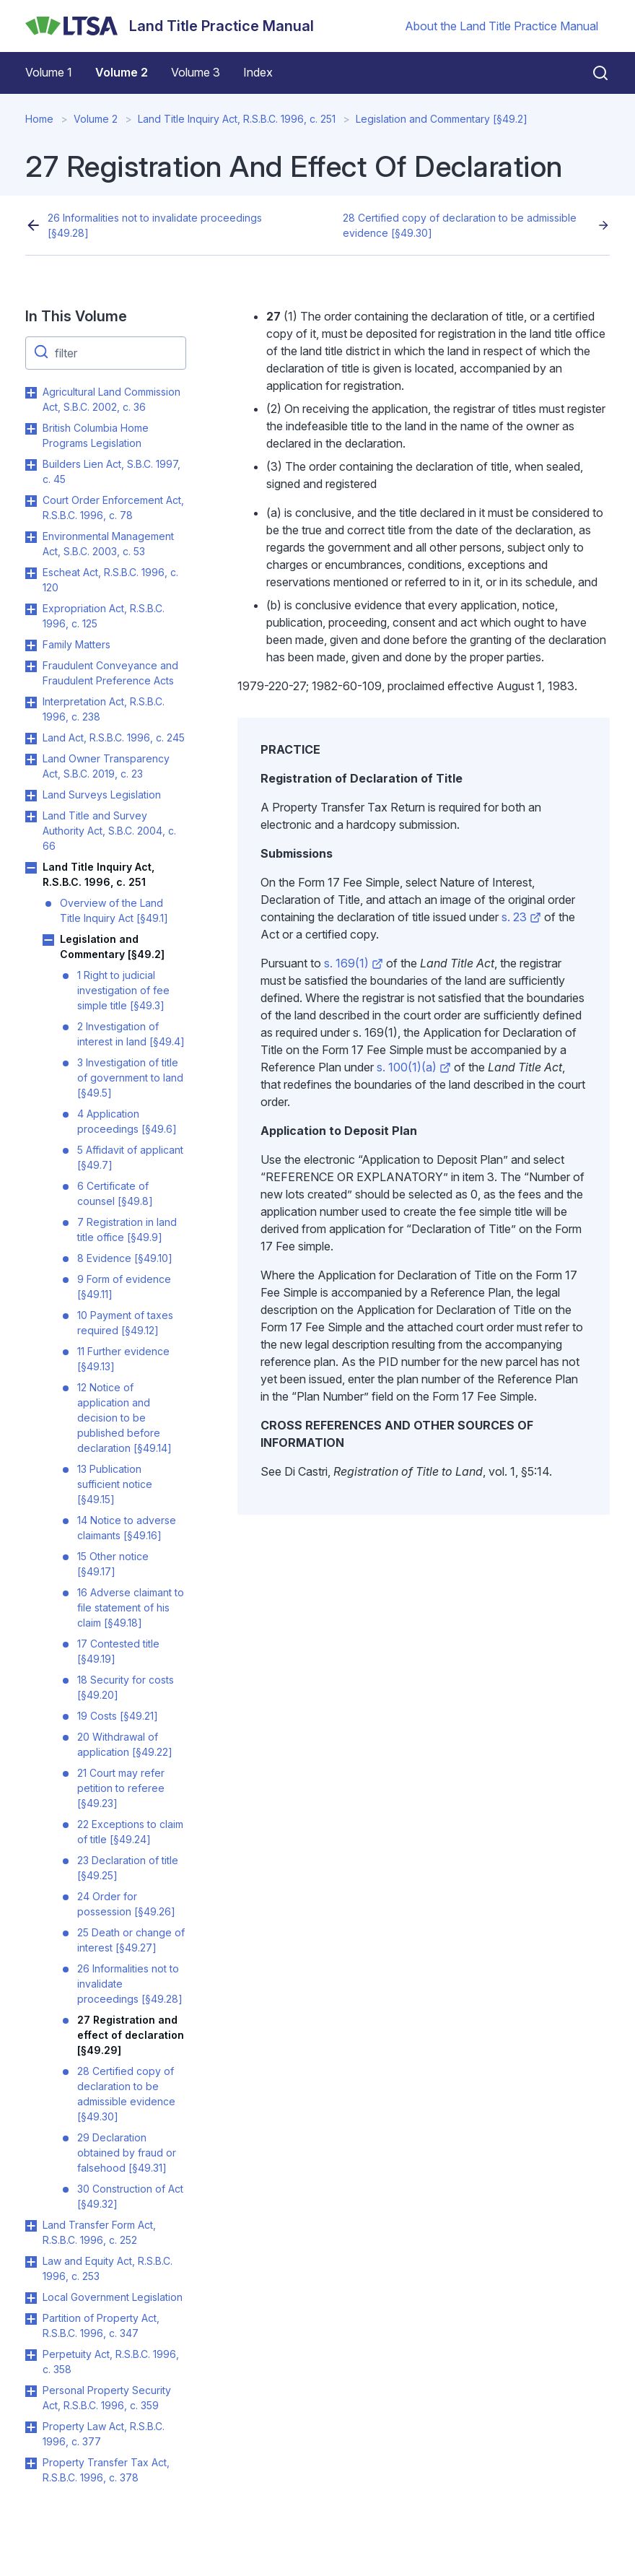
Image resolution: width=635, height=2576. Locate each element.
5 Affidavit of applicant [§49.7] (130, 1157)
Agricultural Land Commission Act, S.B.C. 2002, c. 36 (111, 399)
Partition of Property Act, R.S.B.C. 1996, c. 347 (101, 2325)
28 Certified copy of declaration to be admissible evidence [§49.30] (460, 225)
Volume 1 (48, 72)
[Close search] (592, 73)
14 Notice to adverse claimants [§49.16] (126, 1527)
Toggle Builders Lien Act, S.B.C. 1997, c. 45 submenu (31, 465)
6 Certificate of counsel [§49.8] (115, 1193)
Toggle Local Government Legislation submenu (31, 2298)
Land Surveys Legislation (102, 794)
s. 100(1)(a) (414, 1067)
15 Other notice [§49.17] (113, 1564)
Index (258, 72)
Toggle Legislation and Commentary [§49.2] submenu (48, 940)
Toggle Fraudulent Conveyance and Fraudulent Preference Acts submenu (31, 666)
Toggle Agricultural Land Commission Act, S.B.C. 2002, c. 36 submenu (31, 393)
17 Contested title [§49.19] (118, 1651)
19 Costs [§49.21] (117, 1716)
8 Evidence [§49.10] (124, 1258)
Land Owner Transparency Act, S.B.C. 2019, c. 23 (106, 766)
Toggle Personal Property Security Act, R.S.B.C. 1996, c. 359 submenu (31, 2391)
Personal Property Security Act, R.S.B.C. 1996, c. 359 (107, 2397)
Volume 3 (195, 72)
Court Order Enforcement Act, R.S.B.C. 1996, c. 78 (113, 507)
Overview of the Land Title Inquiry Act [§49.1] (114, 910)
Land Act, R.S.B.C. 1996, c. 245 (114, 737)
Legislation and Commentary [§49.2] (441, 119)
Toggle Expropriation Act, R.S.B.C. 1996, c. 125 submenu (31, 609)
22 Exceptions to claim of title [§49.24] (130, 1831)
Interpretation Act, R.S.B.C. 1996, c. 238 (104, 709)
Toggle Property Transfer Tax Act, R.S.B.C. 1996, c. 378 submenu (31, 2463)
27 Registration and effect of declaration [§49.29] (130, 2035)
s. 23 (521, 917)
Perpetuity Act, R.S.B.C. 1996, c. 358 (111, 2361)
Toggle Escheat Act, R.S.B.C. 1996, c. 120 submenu (31, 573)
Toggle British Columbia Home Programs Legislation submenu (31, 429)
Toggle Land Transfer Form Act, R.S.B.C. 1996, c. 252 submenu (31, 2226)
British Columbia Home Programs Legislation (96, 435)
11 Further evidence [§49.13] (123, 1358)
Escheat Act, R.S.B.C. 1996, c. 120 (110, 579)
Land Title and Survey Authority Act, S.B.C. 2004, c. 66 (109, 830)
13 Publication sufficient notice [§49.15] (114, 1484)
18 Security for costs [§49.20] (125, 1687)
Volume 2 (121, 72)
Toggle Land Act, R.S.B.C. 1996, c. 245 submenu (31, 738)
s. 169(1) (353, 963)
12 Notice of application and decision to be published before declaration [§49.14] (124, 1417)
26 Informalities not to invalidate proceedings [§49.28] (155, 225)
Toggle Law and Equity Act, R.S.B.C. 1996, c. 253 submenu (31, 2262)
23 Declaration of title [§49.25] (127, 1867)
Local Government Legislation (113, 2297)
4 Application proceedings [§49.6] (127, 1121)
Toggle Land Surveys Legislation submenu (31, 795)
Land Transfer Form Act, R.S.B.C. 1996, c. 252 (99, 2232)
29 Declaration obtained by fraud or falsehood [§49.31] (126, 2152)
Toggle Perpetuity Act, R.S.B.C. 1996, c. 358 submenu (31, 2355)
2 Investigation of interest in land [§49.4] (131, 1034)
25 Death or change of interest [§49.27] (131, 1940)
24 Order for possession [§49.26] (126, 1904)
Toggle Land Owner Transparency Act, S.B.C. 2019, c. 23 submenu (31, 759)
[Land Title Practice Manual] (169, 26)
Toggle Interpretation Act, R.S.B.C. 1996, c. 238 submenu (31, 702)
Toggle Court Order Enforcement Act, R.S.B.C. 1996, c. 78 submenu (31, 501)
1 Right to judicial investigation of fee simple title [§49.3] (123, 990)
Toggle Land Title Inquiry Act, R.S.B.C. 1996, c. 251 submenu (31, 868)
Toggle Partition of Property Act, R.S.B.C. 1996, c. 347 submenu (31, 2319)
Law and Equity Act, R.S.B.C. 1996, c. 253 (107, 2268)
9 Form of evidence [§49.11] (124, 1286)
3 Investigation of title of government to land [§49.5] (130, 1077)
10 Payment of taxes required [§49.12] (125, 1322)
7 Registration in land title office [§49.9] (127, 1229)
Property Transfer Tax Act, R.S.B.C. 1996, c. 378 (106, 2470)
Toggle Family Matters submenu (31, 645)
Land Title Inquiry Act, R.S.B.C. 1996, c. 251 (237, 119)
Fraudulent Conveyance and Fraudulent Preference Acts (110, 673)
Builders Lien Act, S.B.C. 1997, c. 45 (111, 471)
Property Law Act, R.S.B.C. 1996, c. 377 (104, 2433)
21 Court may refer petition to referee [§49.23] (121, 1788)
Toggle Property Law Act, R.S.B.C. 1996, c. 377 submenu (31, 2427)
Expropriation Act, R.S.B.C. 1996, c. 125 (104, 616)
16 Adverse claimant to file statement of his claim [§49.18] (130, 1607)
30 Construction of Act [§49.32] (130, 2196)
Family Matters (76, 644)
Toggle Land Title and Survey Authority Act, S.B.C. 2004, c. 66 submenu (31, 816)
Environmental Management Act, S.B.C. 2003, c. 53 (108, 543)
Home (39, 119)
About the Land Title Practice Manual (501, 26)
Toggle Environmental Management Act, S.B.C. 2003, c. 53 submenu (31, 537)
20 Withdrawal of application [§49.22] (124, 1744)
